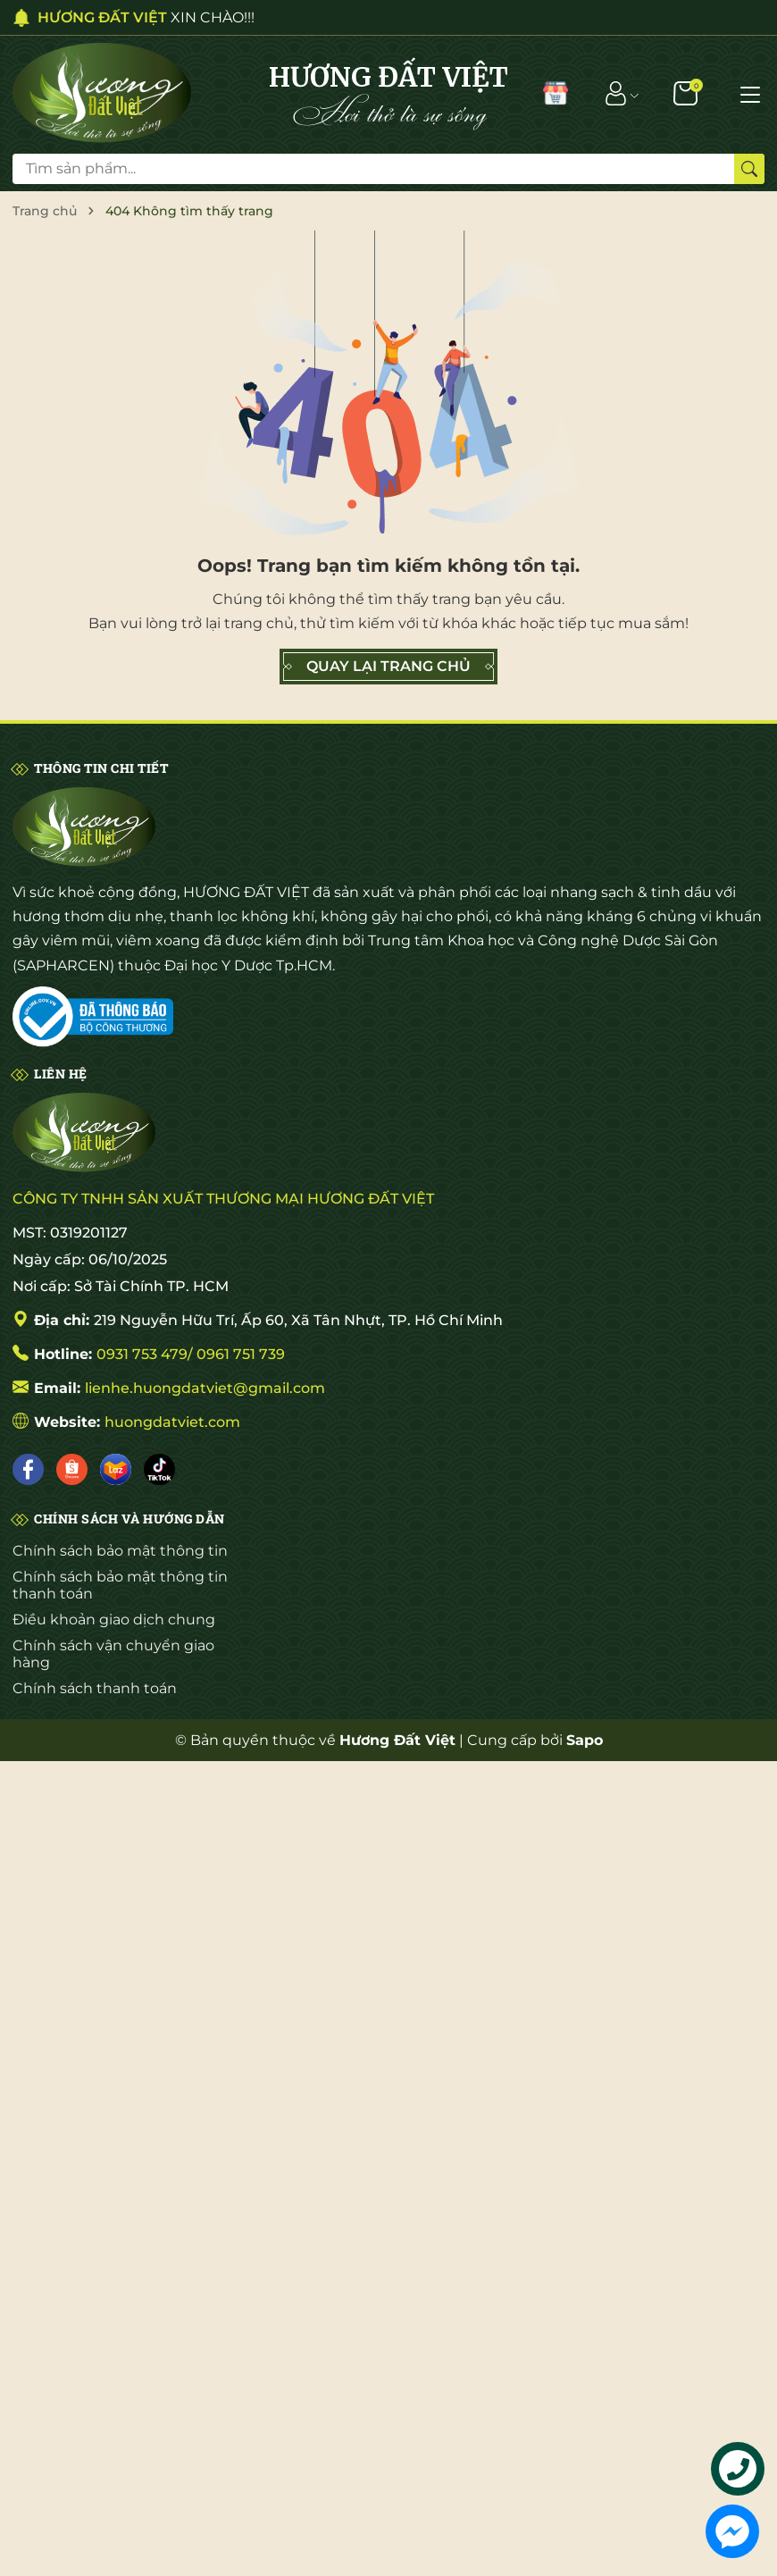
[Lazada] (115, 1469)
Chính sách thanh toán (95, 1688)
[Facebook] (28, 1469)
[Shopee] (72, 1469)
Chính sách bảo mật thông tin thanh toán (120, 1585)
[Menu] (750, 93)
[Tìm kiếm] (749, 169)
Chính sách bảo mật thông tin (120, 1550)
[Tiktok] (159, 1469)
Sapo (584, 1740)
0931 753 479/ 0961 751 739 (190, 1354)
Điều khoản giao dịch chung (114, 1619)
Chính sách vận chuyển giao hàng (113, 1654)
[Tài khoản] (616, 92)
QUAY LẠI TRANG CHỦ (388, 666)
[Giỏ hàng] (687, 92)
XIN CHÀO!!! (146, 17)
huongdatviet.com (172, 1422)
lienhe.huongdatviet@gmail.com (205, 1388)
